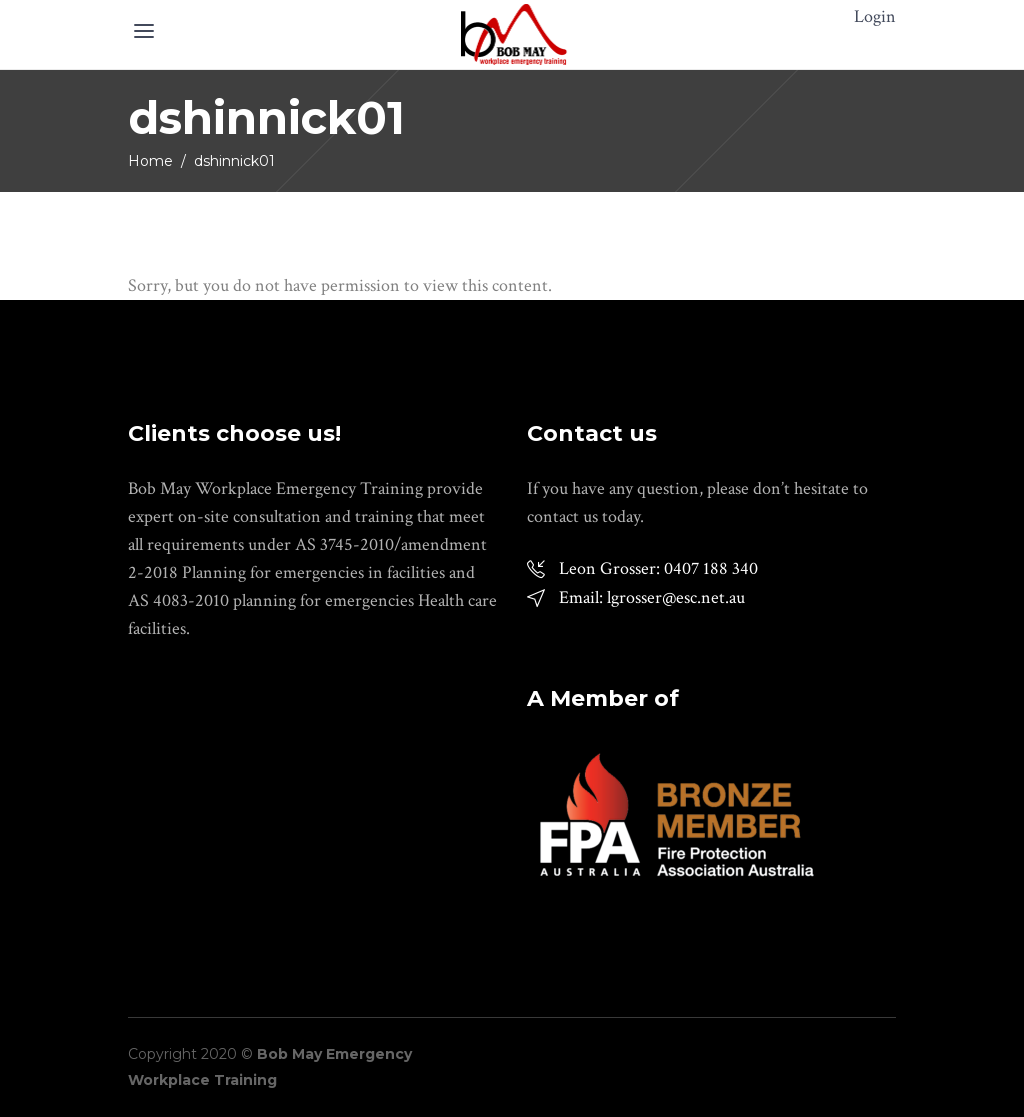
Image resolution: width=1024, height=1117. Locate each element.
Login (875, 16)
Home (150, 161)
